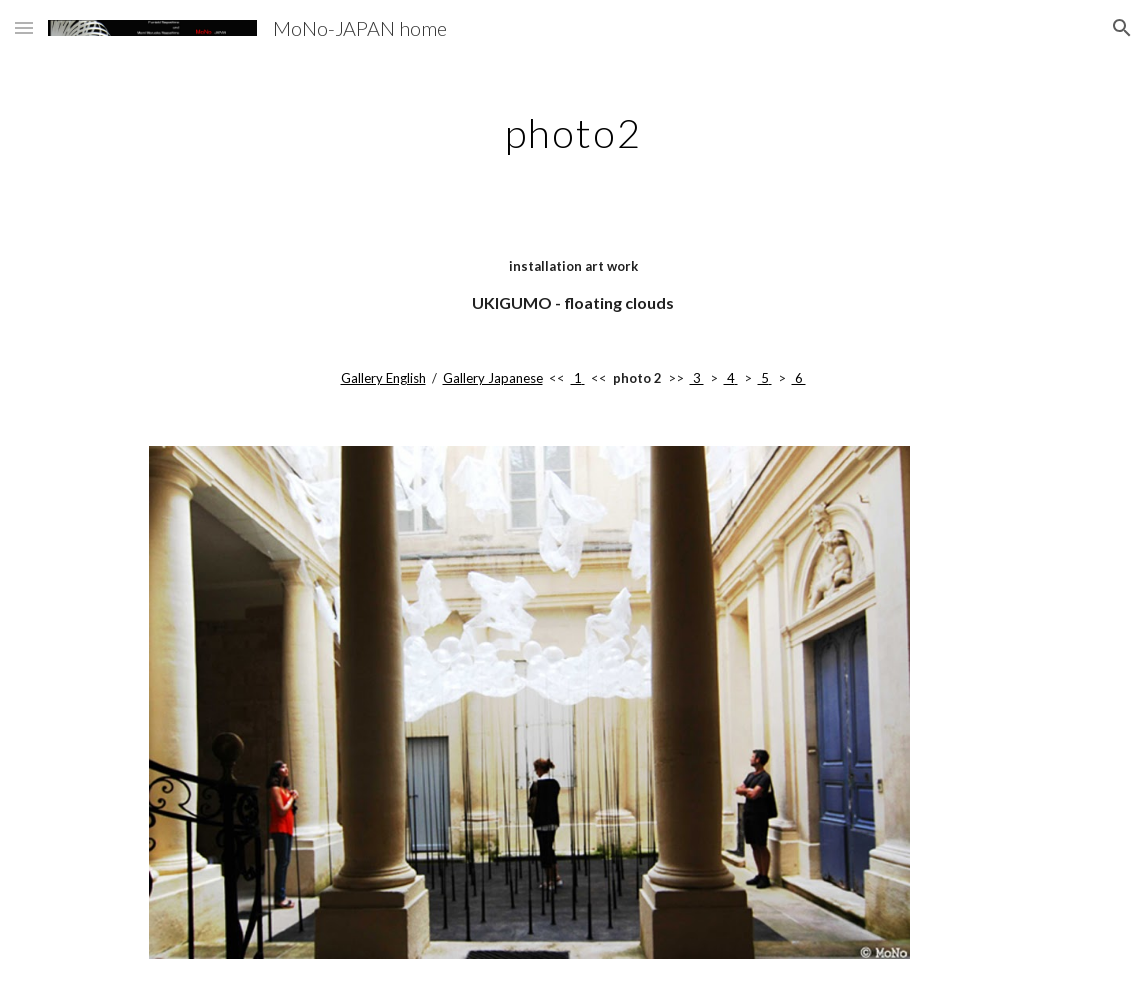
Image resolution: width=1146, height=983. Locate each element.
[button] (24, 27)
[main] (573, 125)
